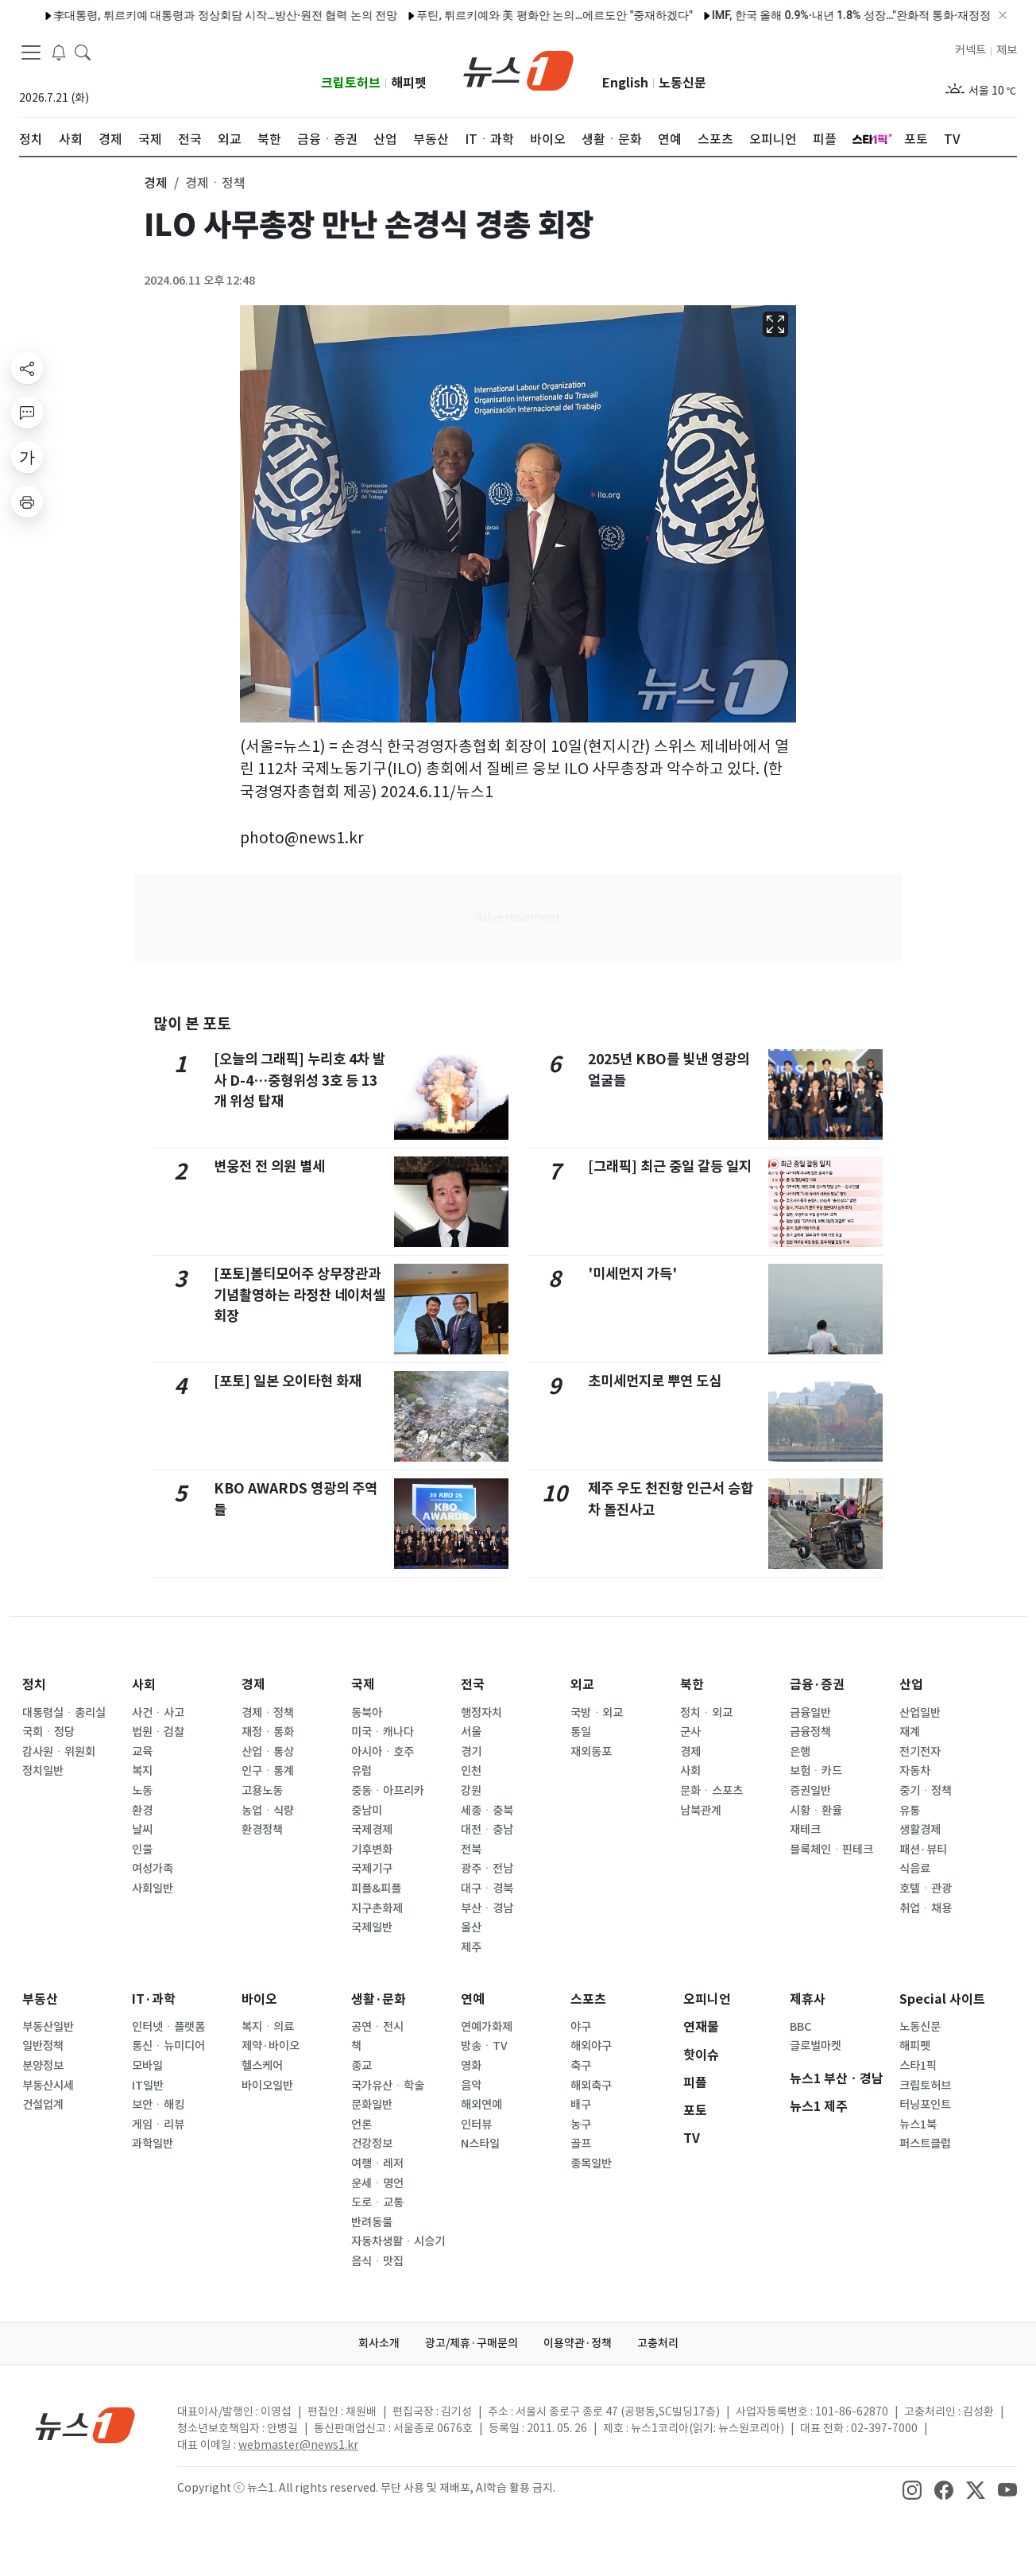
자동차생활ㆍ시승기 (398, 2241)
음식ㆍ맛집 (377, 2261)
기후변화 (371, 1849)
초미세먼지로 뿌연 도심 (654, 1381)
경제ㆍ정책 (268, 1713)
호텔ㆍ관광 (925, 1888)
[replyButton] (27, 412)
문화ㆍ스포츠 (711, 1791)
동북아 (366, 1713)
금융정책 (810, 1732)
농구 (580, 2124)
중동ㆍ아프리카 (387, 1791)
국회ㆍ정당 (48, 1732)
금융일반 (810, 1713)
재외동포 (591, 1752)
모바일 (147, 2066)
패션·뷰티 (923, 1849)
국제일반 (371, 1927)
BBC (800, 2027)
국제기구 (371, 1868)
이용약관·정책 (577, 2343)
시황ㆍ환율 (816, 1810)
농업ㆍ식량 (268, 1810)
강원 (471, 1791)
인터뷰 (476, 2124)
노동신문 (682, 83)
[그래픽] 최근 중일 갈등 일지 (670, 1166)
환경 (142, 1810)
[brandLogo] (518, 69)
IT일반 (148, 2085)
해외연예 (481, 2105)
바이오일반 (267, 2085)
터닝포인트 (925, 2105)
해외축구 (591, 2085)
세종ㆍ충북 (487, 1810)
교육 (142, 1752)
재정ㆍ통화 (268, 1732)
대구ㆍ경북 (487, 1888)
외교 (582, 1684)
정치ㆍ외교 (706, 1713)
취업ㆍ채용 (925, 1908)
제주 (471, 1947)
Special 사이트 (942, 1999)
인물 (142, 1849)
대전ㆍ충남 (487, 1830)
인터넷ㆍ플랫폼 (168, 2027)
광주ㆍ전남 (487, 1868)
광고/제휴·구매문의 (471, 2343)
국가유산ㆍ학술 (387, 2085)
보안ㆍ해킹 (158, 2105)
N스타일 (480, 2143)
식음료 (914, 1868)
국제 (363, 1684)
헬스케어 (262, 2066)
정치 (34, 1684)
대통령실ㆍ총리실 (64, 1713)
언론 (361, 2124)
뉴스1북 (918, 2124)
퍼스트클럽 (925, 2143)
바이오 (259, 1999)
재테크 (805, 1830)
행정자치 (481, 1713)
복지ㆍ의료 (268, 2027)
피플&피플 (376, 1888)
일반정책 (43, 2046)
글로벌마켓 (815, 2046)
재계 (909, 1732)
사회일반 (152, 1888)
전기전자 (920, 1752)
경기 (471, 1752)
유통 (909, 1810)
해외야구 (591, 2046)
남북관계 (700, 1810)
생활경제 (920, 1830)
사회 (144, 1684)
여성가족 (152, 1868)
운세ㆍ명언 (377, 2183)
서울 (471, 1732)
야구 (580, 2027)
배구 (580, 2105)
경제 (253, 1684)
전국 (473, 1684)
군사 (690, 1732)
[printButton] (27, 501)
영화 (471, 2066)
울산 (471, 1927)
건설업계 (43, 2105)
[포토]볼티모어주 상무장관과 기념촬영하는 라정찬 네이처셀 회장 (299, 1295)
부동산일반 (48, 2027)
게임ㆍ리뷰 (158, 2124)
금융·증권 (817, 1684)
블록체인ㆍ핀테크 (831, 1849)
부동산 (40, 1999)
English (625, 83)
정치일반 (43, 1771)
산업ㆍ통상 (268, 1752)
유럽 (361, 1771)
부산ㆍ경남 (487, 1908)
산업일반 (920, 1713)
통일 (580, 1732)
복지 (142, 1771)
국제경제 (371, 1830)
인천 (471, 1771)
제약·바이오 (271, 2046)
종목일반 (591, 2163)
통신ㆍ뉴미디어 (168, 2046)
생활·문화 (378, 1999)
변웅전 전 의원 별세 (269, 1166)
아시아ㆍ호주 (382, 1752)
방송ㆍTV (484, 2046)
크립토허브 (351, 83)
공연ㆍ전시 (377, 2027)
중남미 (366, 1810)
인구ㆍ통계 (268, 1771)
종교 (361, 2066)
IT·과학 (154, 1999)
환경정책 (262, 1830)
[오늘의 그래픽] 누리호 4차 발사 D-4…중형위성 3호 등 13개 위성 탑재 (299, 1080)
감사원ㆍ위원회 (58, 1752)
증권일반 (810, 1791)
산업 (911, 1684)
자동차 (914, 1771)
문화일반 (371, 2105)
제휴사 (807, 1999)
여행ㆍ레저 (377, 2163)
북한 (692, 1684)
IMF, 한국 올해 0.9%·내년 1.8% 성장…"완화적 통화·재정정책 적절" (660, 15)
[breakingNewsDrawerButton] (59, 51)
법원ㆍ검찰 (158, 1732)
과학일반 (152, 2143)
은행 (800, 1752)
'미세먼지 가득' (632, 1274)
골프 (580, 2143)
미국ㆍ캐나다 (382, 1732)
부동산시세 (48, 2085)
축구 (580, 2066)
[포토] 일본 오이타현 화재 (287, 1381)
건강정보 (371, 2143)
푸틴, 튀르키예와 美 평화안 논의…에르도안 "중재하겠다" (343, 15)
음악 (471, 2085)
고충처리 (657, 2343)
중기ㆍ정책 (925, 1791)
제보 (1006, 50)
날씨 (142, 1830)
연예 (473, 1999)
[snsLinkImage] (912, 2489)
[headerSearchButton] (83, 51)
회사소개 (379, 2343)
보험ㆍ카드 (816, 1771)
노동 (142, 1791)
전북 (471, 1849)
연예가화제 (486, 2027)
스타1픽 (918, 2066)
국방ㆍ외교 (596, 1713)
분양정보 (43, 2066)
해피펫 (409, 83)
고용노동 (262, 1791)
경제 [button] (156, 183)
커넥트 (970, 50)
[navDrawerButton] (31, 51)
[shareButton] (27, 368)
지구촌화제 (377, 1908)
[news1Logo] (85, 2425)
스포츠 (588, 1999)
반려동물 (371, 2222)
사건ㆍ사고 (158, 1713)
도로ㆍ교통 (377, 2202)
